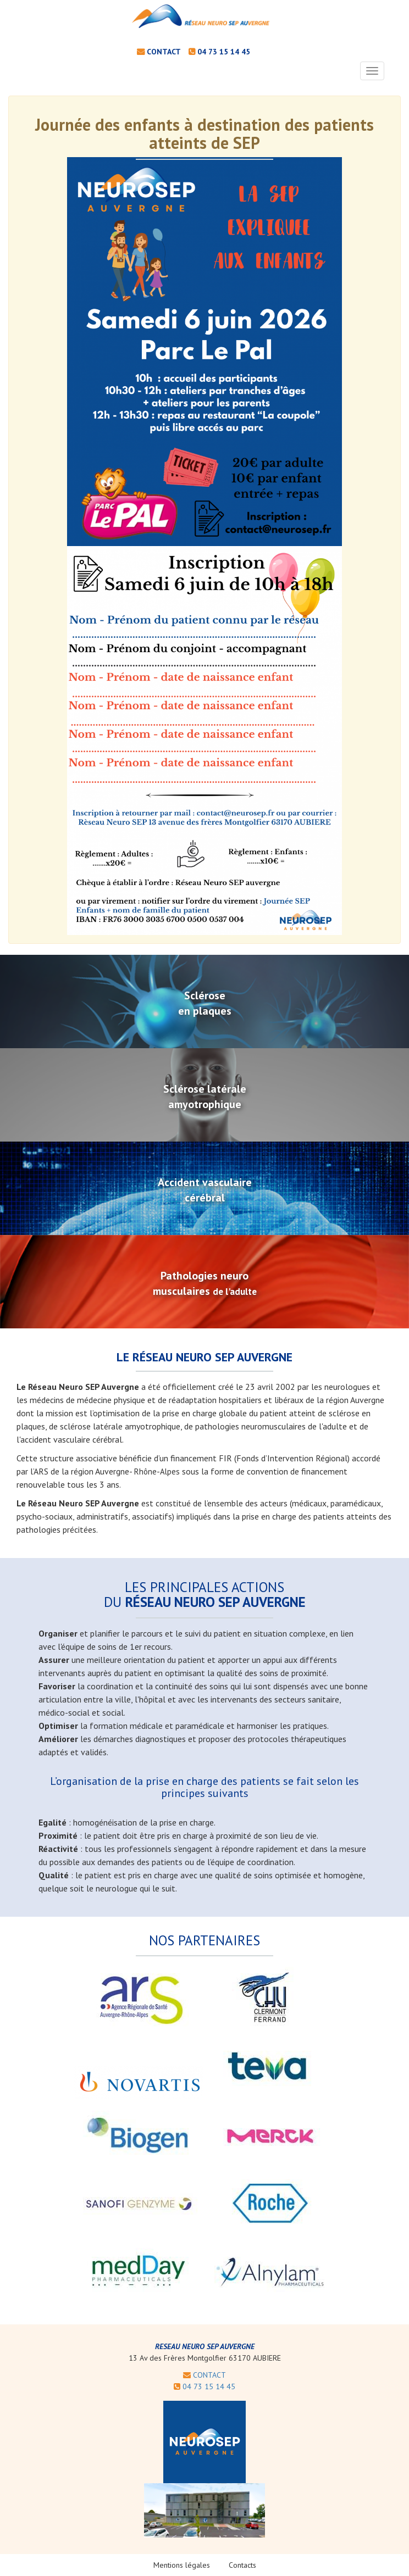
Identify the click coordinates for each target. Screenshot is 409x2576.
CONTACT (204, 2375)
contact (164, 52)
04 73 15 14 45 (223, 52)
